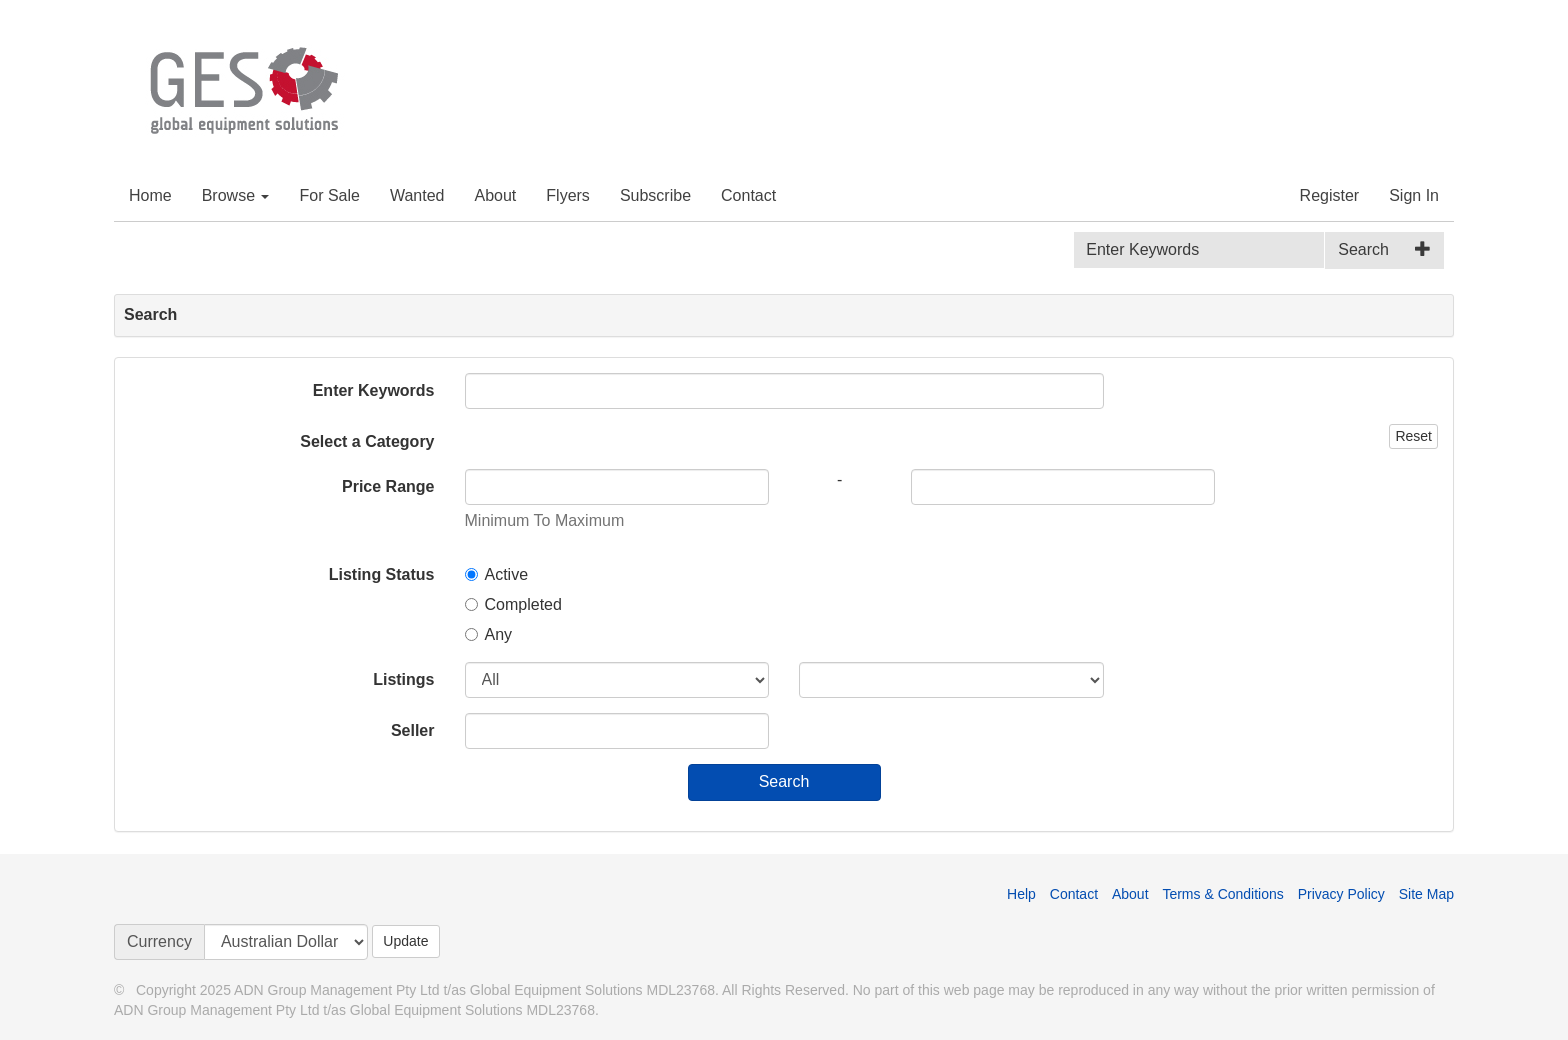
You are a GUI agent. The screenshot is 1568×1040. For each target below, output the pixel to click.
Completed (513, 604)
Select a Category (367, 441)
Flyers (568, 195)
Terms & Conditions (1222, 894)
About (496, 195)
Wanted (417, 195)
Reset (1413, 436)
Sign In (1414, 195)
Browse (236, 195)
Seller (413, 730)
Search (1363, 249)
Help (1021, 894)
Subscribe (655, 195)
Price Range (388, 486)
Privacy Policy (1341, 894)
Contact (748, 195)
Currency (159, 941)
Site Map (1426, 894)
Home (150, 195)
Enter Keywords (374, 390)
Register (1330, 195)
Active (497, 574)
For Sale (329, 195)
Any (489, 634)
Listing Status (382, 574)
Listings (403, 679)
